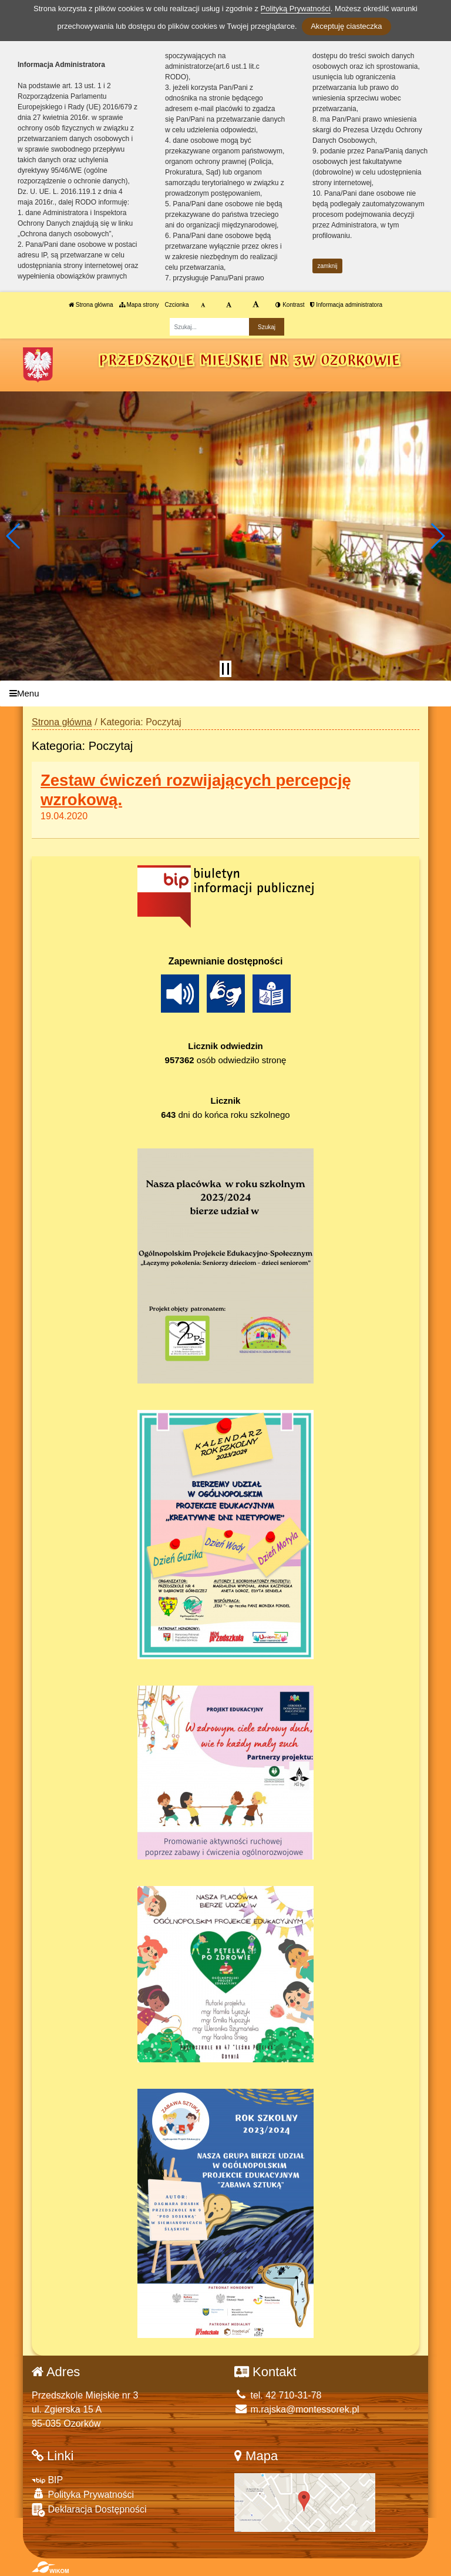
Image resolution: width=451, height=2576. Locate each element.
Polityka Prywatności (83, 2494)
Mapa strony (139, 305)
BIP (47, 2480)
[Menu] (225, 694)
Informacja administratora (346, 305)
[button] (14, 536)
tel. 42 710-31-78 (277, 2395)
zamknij (328, 266)
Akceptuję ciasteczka (346, 26)
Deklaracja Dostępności (89, 2510)
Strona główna (91, 305)
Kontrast (289, 305)
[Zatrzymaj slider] (225, 669)
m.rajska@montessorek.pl (296, 2409)
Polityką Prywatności (296, 8)
